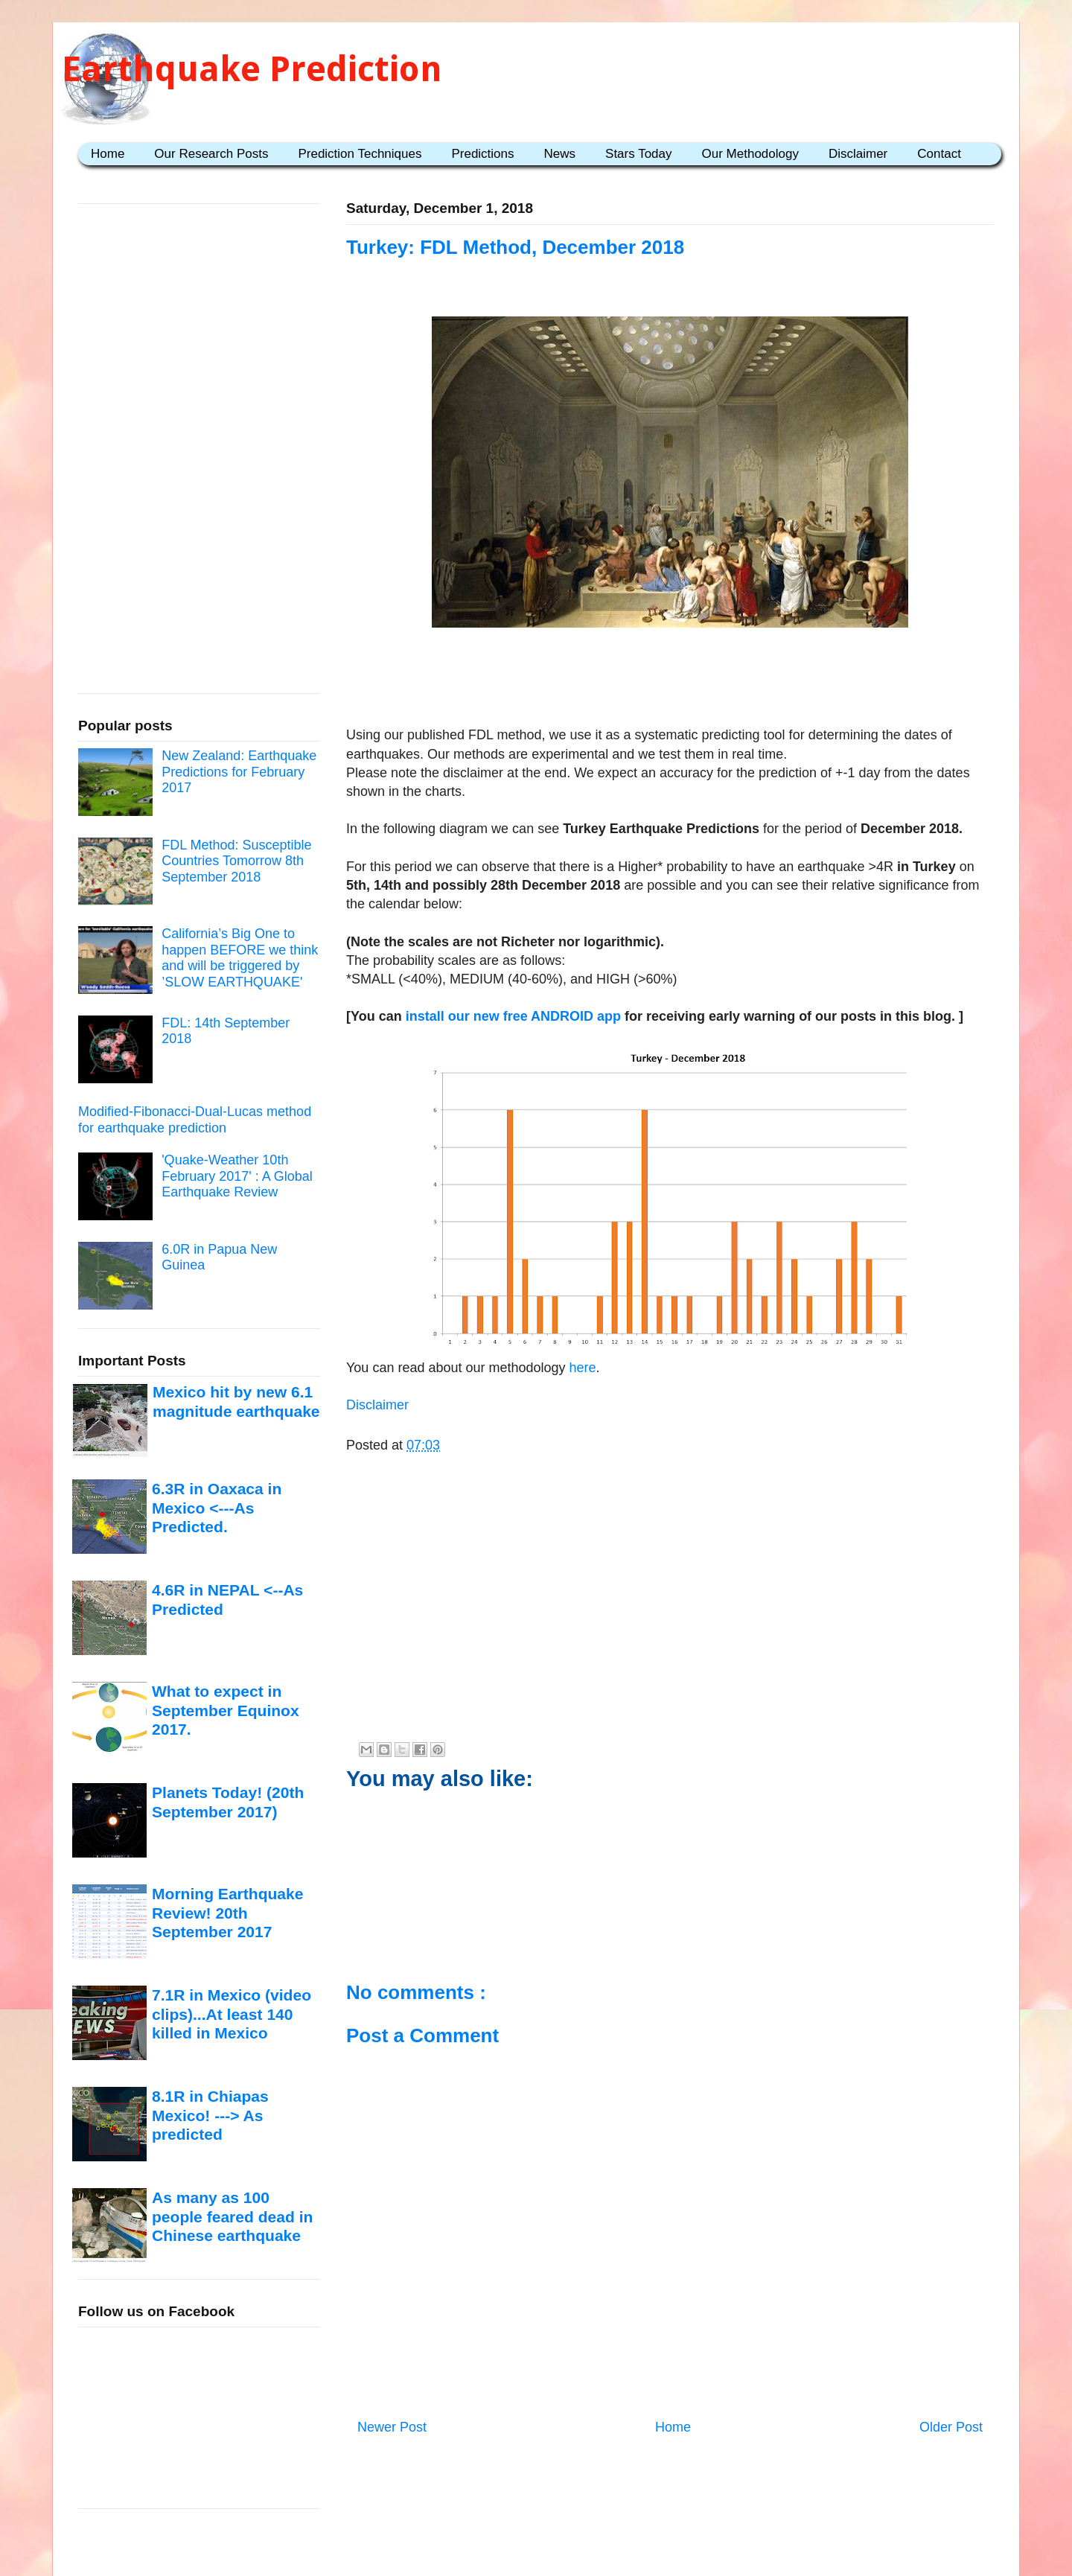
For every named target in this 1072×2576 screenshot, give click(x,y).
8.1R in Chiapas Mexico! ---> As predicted (210, 2115)
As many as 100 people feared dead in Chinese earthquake (232, 2216)
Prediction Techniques (359, 154)
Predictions (482, 154)
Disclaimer (858, 154)
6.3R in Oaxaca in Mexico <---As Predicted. (216, 1507)
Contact (939, 154)
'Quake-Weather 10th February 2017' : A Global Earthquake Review (237, 1175)
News (560, 154)
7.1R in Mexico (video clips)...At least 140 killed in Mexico (231, 2013)
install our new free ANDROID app (513, 1016)
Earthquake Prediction (252, 68)
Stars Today (638, 154)
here (581, 1367)
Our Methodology (750, 154)
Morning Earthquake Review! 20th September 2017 (227, 1912)
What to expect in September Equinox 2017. (225, 1710)
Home (107, 154)
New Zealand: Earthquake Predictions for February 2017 (239, 771)
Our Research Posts (211, 154)
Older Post (951, 2427)
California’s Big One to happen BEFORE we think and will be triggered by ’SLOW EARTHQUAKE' (240, 957)
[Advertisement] (670, 679)
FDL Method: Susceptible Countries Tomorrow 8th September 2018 (236, 861)
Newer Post (392, 2427)
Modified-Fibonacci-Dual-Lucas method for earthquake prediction (194, 1119)
